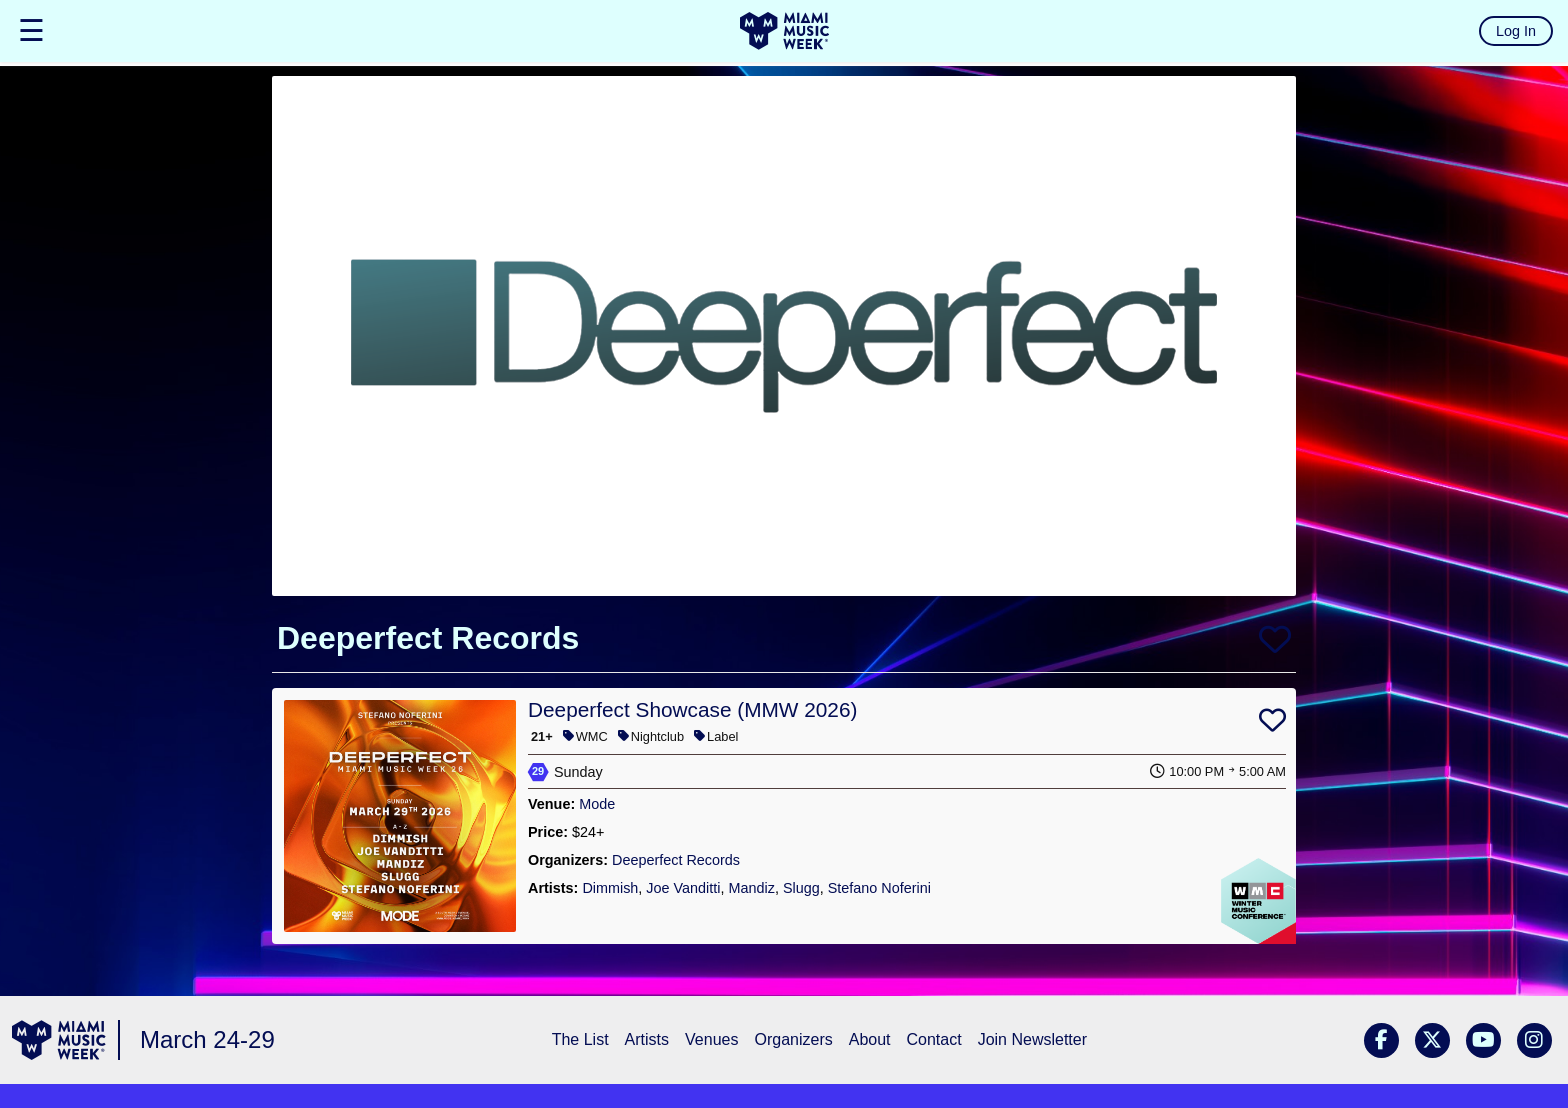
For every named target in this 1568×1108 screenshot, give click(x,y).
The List (580, 1039)
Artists (647, 1039)
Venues (711, 1039)
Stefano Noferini (879, 888)
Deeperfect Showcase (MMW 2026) (692, 709)
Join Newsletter (1032, 1039)
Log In (1516, 31)
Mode (597, 804)
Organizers (793, 1039)
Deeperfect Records (676, 860)
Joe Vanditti (683, 888)
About (870, 1039)
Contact (934, 1039)
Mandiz (751, 888)
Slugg (801, 888)
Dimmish (610, 888)
